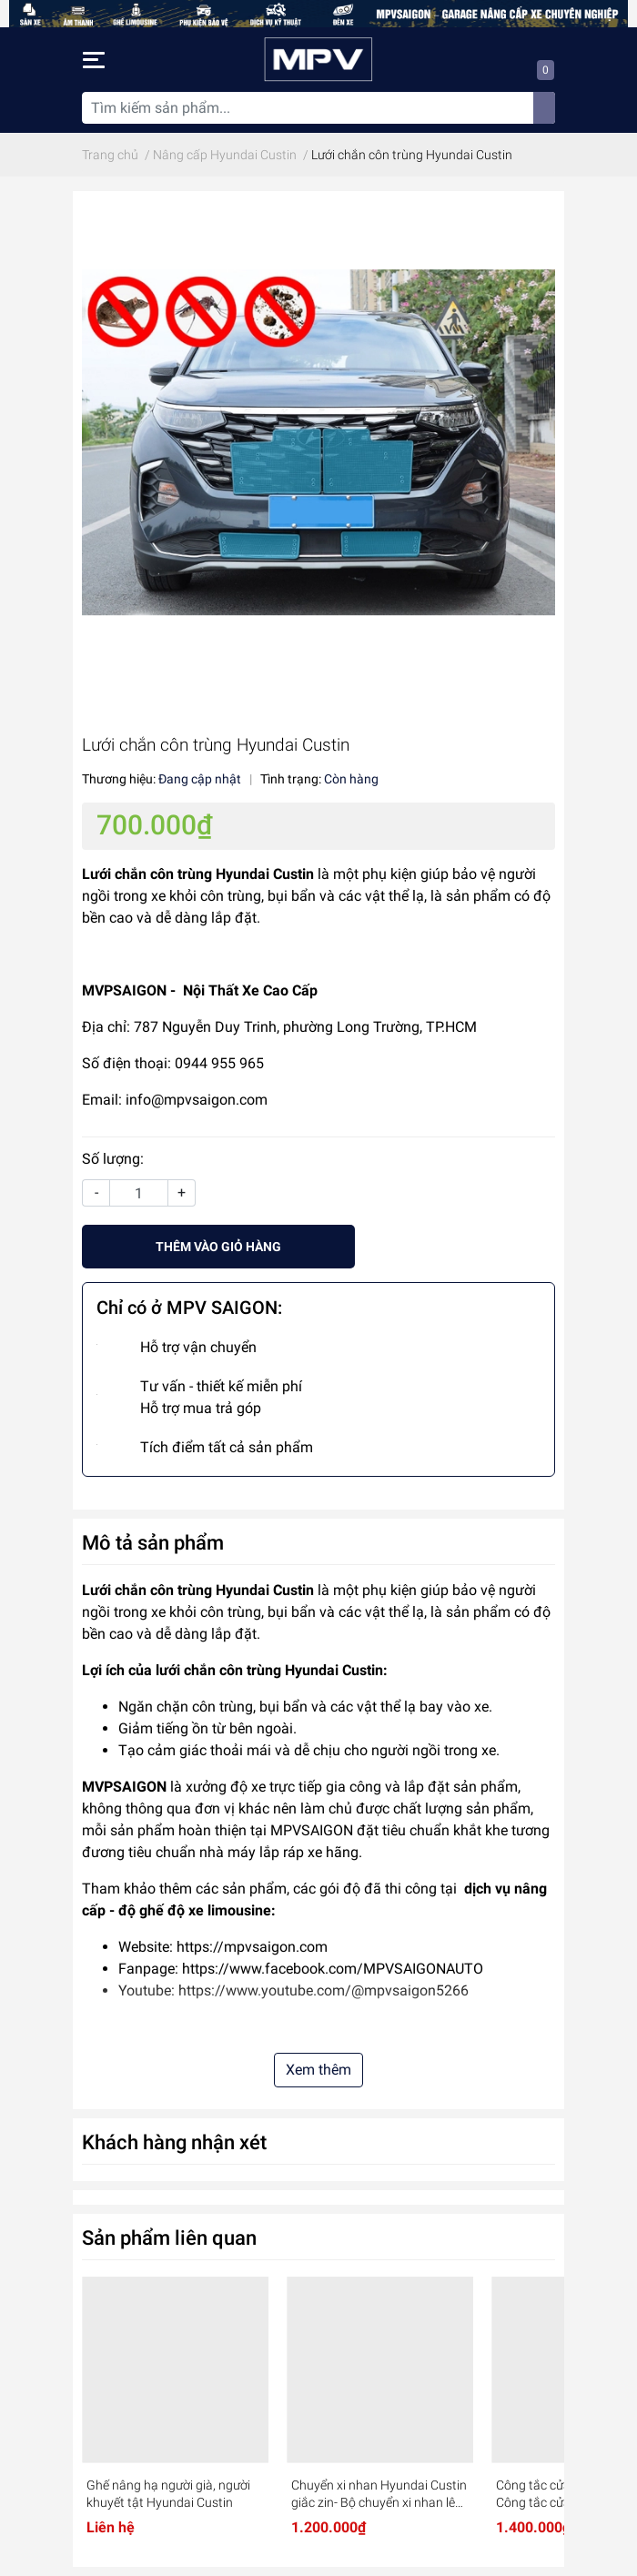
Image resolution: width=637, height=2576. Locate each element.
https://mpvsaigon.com (252, 1946)
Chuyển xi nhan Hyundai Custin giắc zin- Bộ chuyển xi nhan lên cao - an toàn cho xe (379, 2495)
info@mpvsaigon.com (197, 1099)
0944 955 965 (219, 1063)
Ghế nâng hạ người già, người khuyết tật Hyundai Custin (168, 2494)
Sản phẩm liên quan (169, 2237)
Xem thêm (318, 2069)
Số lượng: (113, 1158)
